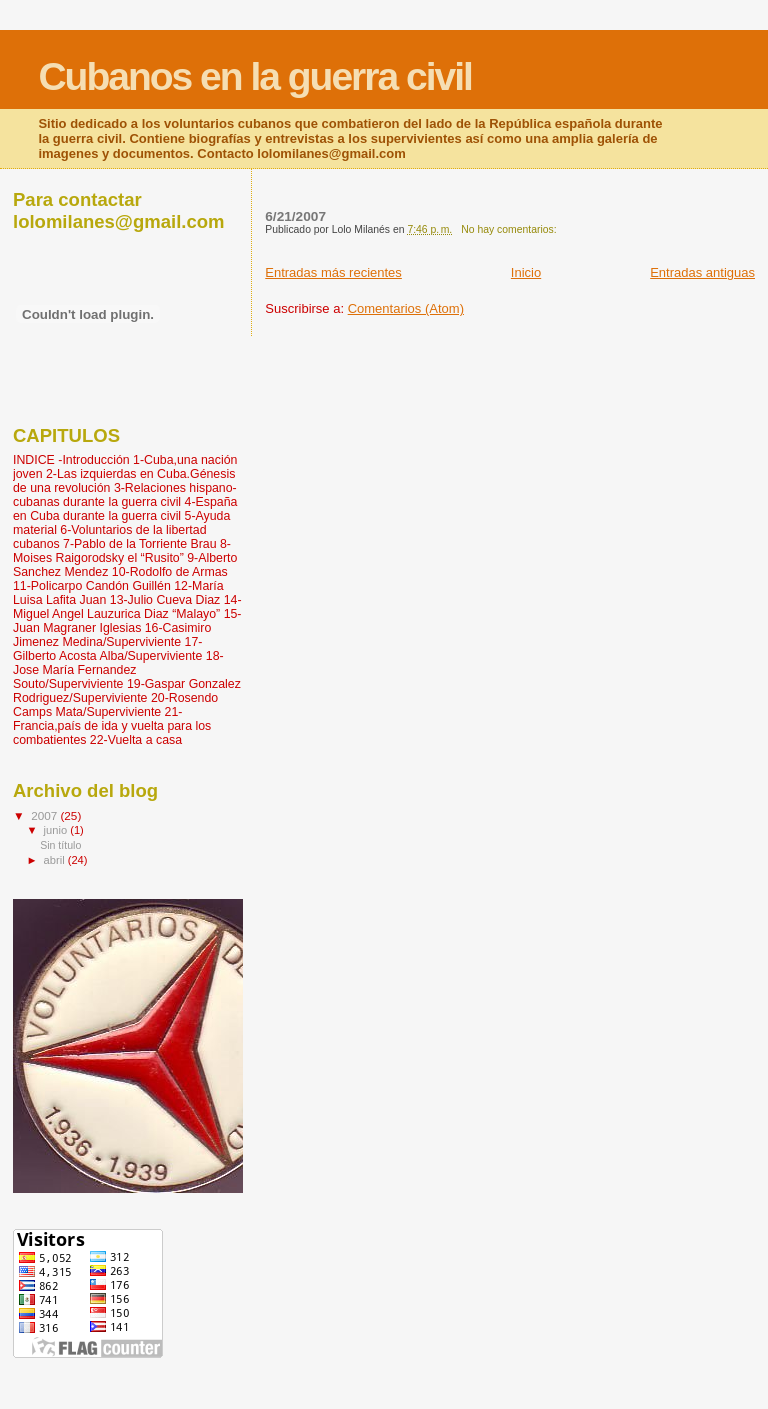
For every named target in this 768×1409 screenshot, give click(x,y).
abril (56, 860)
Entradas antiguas (702, 272)
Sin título (60, 845)
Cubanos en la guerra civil (254, 76)
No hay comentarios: (510, 229)
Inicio (526, 272)
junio (57, 830)
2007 (45, 815)
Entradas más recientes (333, 272)
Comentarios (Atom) (406, 308)
